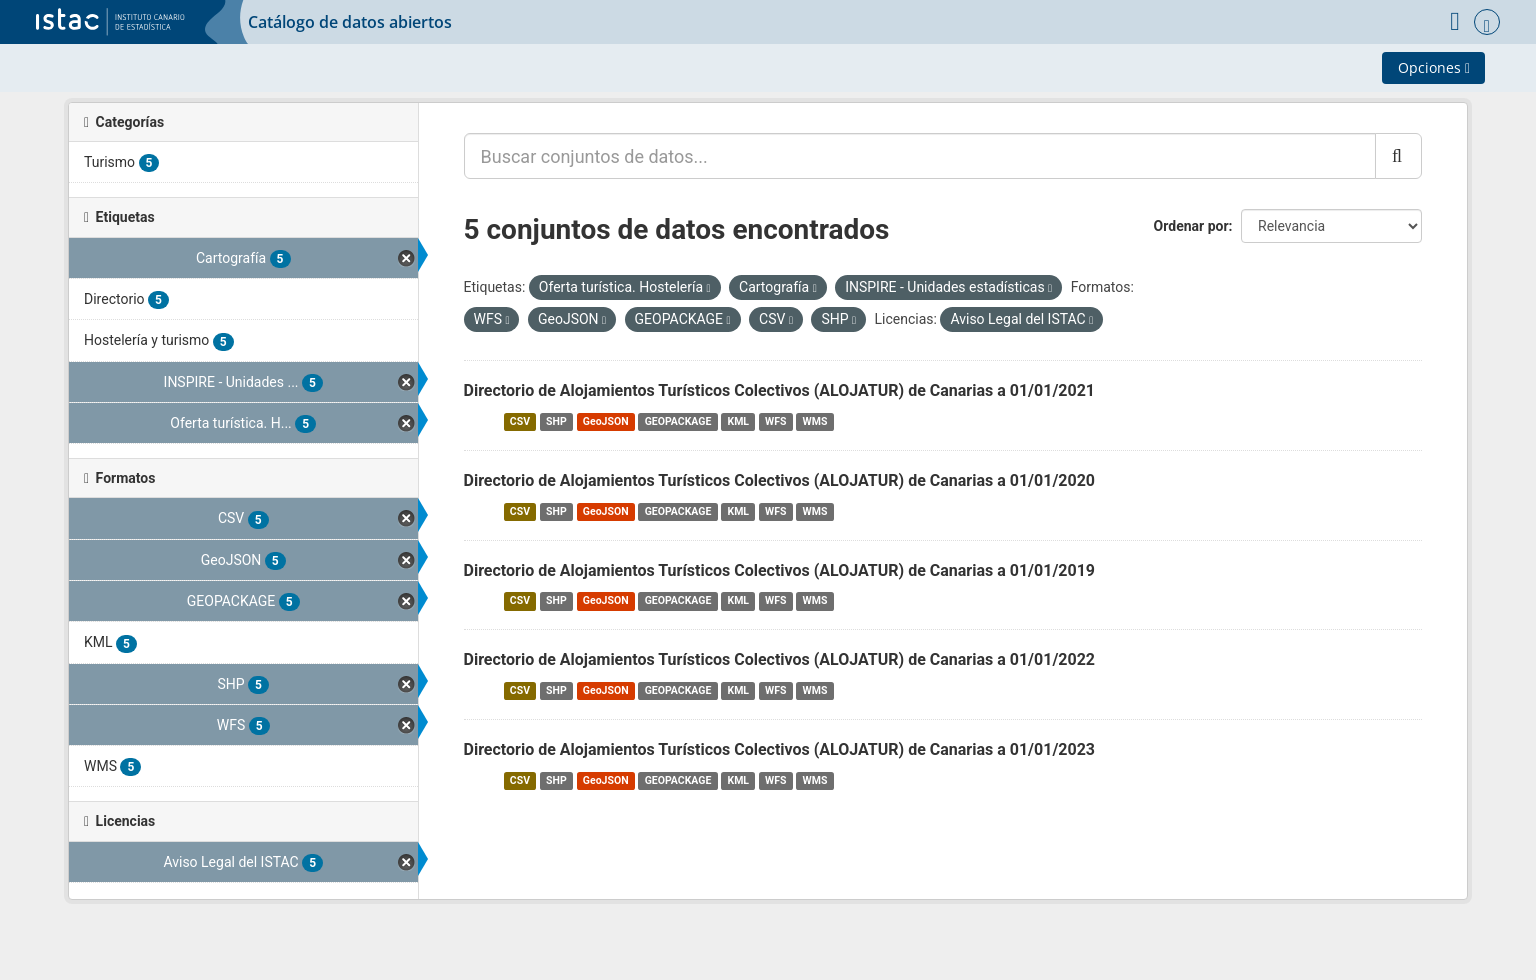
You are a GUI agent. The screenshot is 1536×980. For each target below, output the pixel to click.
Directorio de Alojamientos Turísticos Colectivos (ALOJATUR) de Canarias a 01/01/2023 (780, 749)
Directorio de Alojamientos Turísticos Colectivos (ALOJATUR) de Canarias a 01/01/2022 (780, 659)
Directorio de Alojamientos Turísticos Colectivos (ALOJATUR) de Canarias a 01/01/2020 (780, 480)
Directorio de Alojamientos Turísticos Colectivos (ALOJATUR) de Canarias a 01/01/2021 (780, 390)
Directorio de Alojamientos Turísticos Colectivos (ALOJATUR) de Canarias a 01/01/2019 (780, 570)
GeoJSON (606, 421)
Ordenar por (1191, 226)
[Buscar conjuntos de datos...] (920, 156)
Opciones (1434, 67)
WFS (775, 421)
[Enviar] (1398, 156)
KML (738, 421)
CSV (520, 421)
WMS (815, 421)
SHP (556, 421)
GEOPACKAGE (678, 421)
